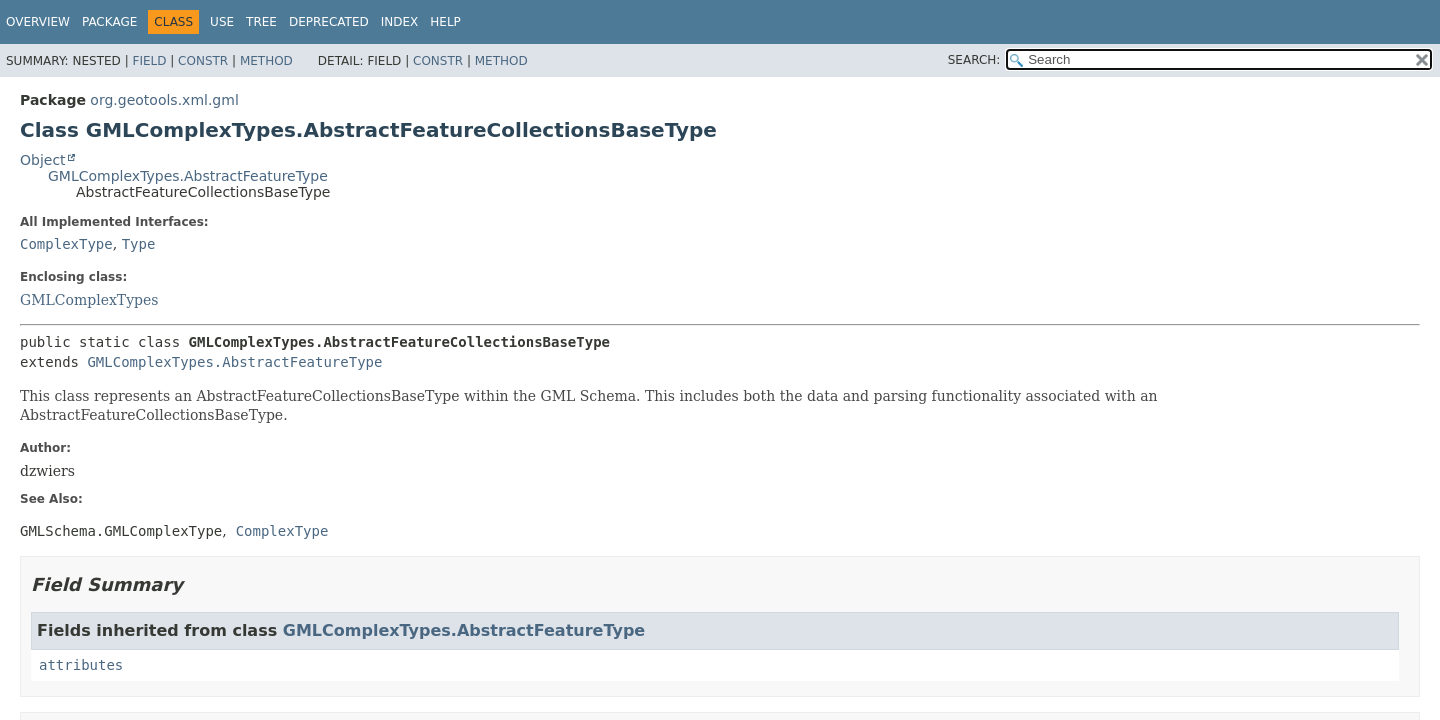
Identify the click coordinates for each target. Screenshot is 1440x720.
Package (109, 22)
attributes (81, 665)
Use (222, 22)
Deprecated (329, 22)
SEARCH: (974, 60)
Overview (38, 22)
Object (43, 160)
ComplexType (66, 244)
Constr (203, 61)
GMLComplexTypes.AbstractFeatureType (188, 176)
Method (266, 61)
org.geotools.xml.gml (164, 100)
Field (149, 61)
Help (445, 22)
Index (400, 22)
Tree (261, 22)
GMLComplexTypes (89, 300)
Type (139, 244)
